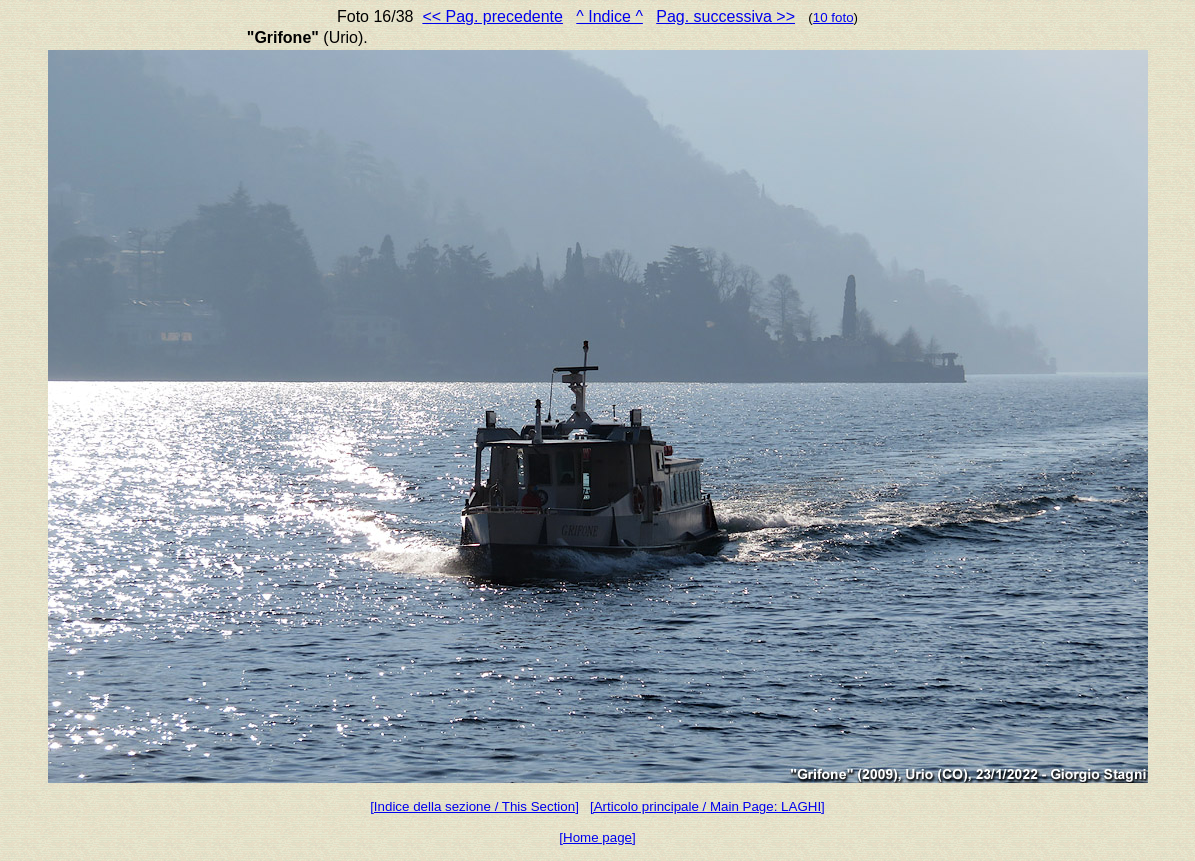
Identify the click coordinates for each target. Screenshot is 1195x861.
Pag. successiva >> (725, 16)
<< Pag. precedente (492, 16)
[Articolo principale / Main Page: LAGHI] (707, 806)
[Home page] (597, 837)
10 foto (833, 17)
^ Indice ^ (609, 16)
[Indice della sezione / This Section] (474, 806)
